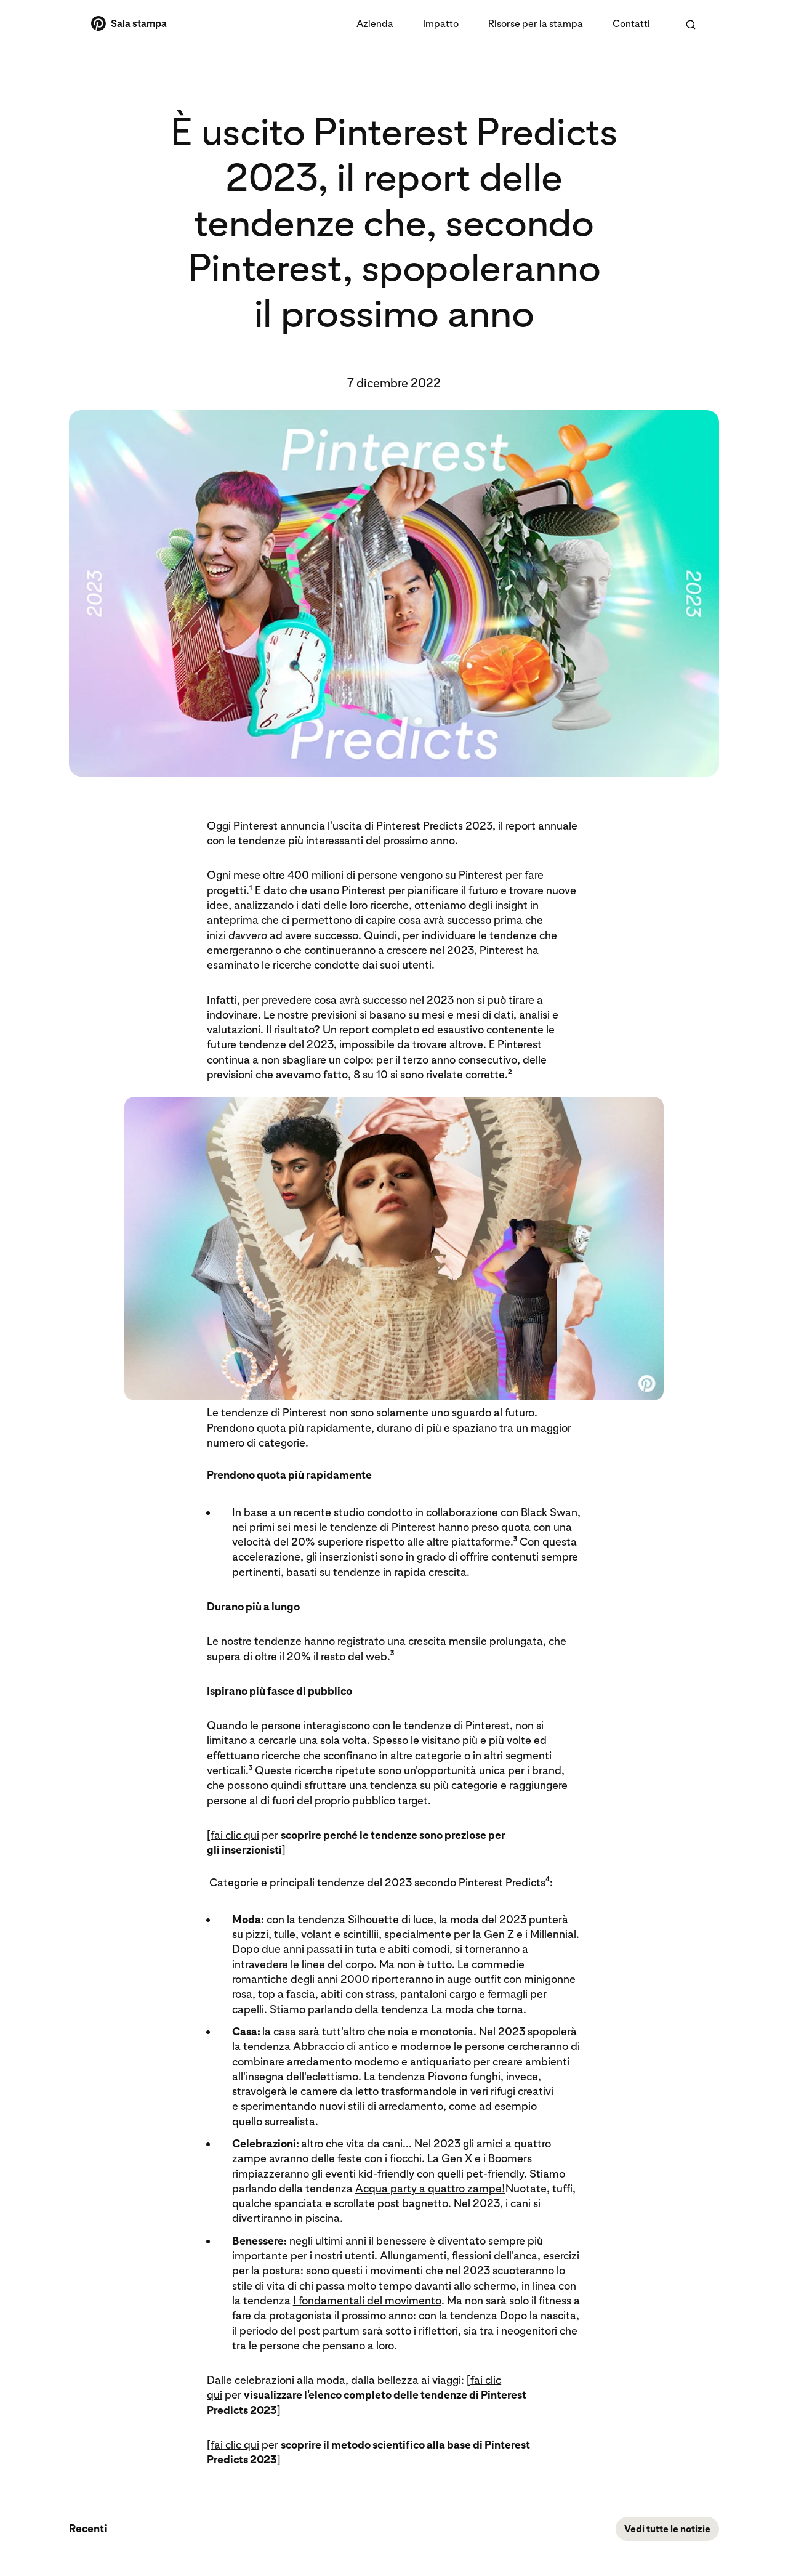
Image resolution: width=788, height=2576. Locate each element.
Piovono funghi (464, 2076)
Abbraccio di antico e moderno (369, 2046)
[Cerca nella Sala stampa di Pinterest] (690, 24)
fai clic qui (235, 1835)
